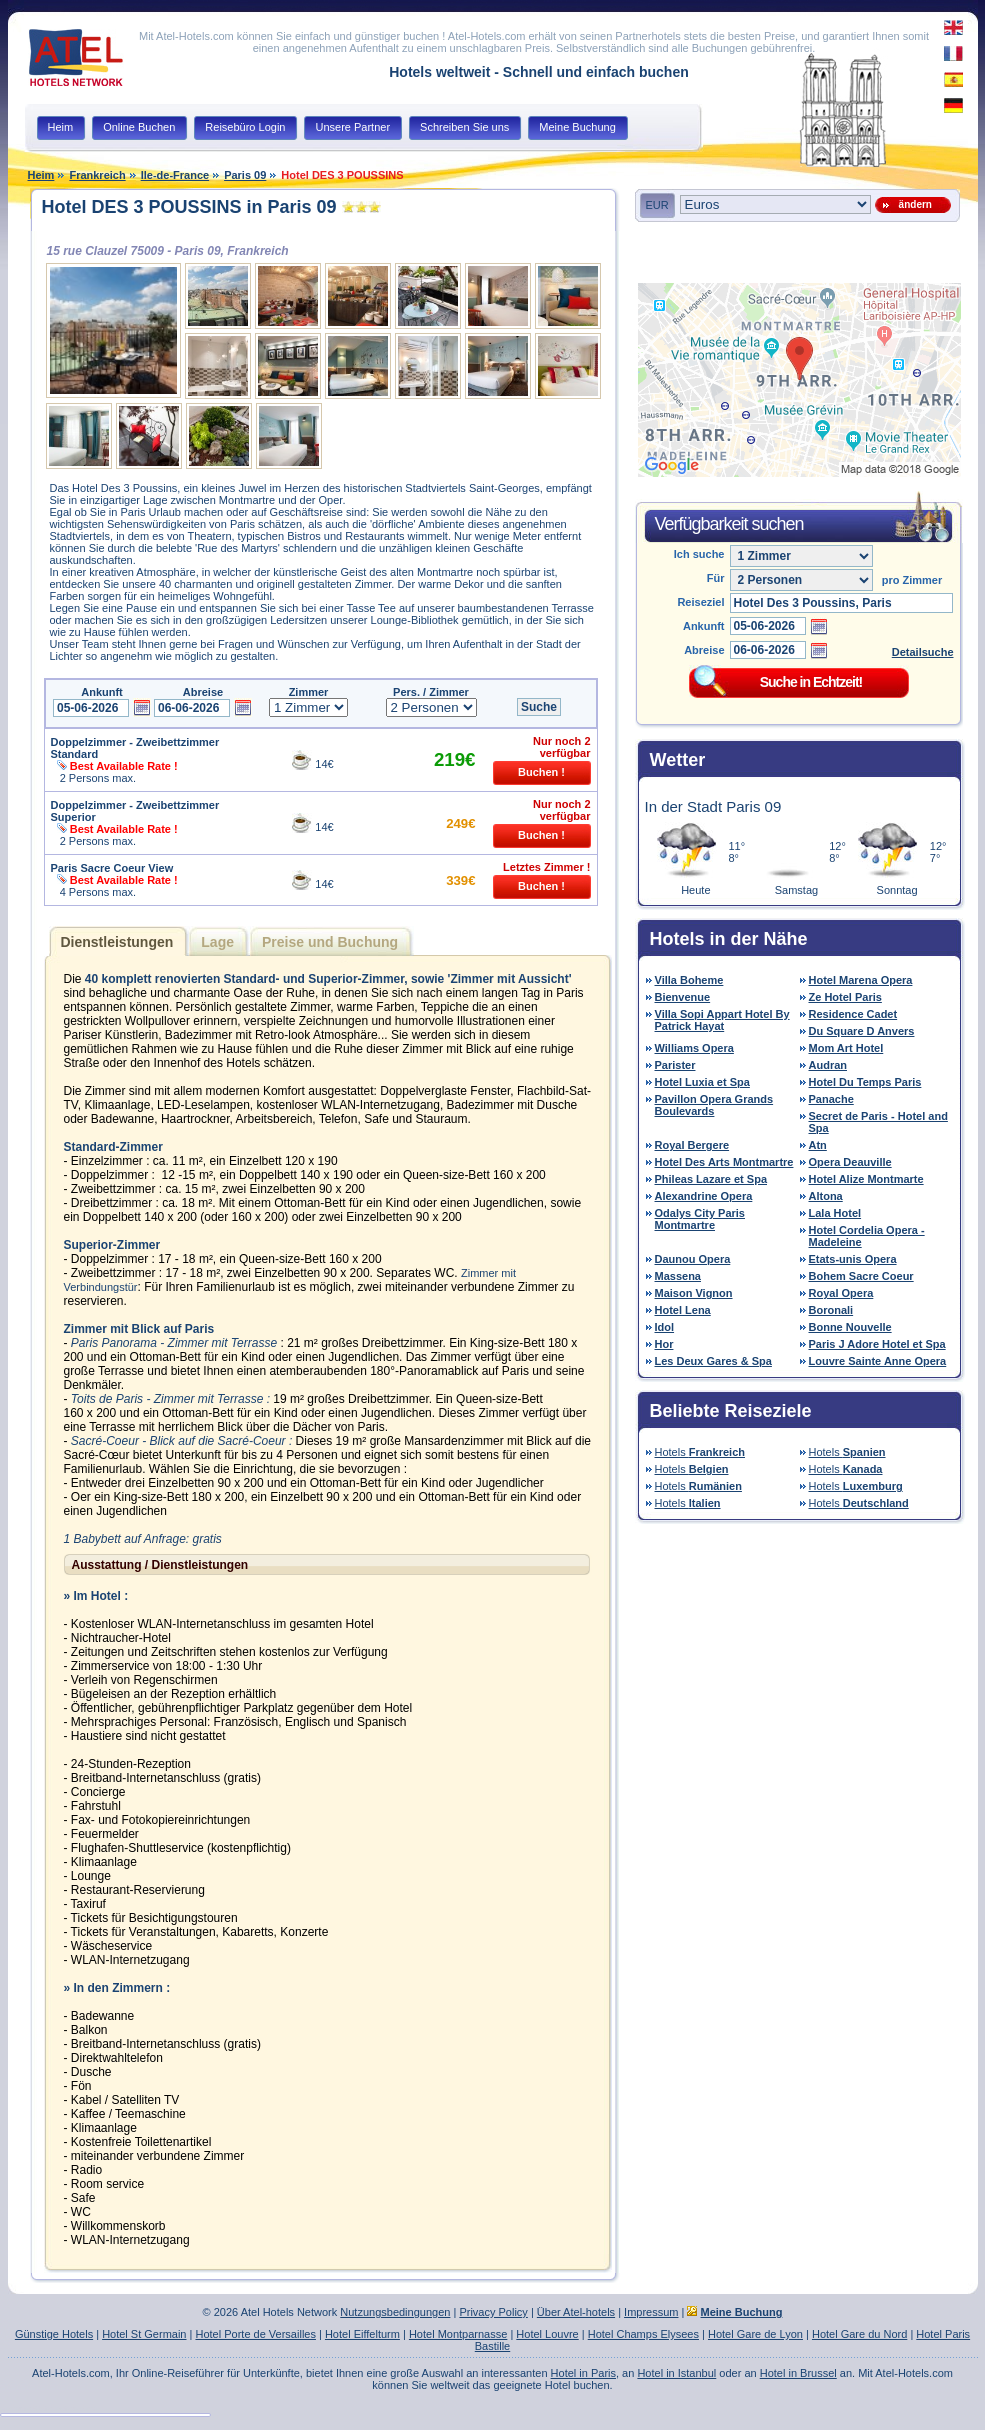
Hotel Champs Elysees (643, 2334)
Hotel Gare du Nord (859, 2334)
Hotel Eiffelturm (362, 2334)
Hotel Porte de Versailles (255, 2334)
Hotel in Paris (583, 2373)
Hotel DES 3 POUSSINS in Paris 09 (189, 207)
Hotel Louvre (547, 2334)
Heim (41, 175)
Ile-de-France (175, 175)
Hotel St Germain (144, 2334)
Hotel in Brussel (798, 2373)
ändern (912, 204)
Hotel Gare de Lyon (755, 2334)
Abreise (704, 650)
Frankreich (97, 175)
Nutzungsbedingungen (395, 2312)
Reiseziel (700, 602)
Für (716, 578)
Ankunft (704, 626)
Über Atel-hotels (576, 2312)
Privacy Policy (493, 2312)
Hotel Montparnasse (458, 2334)
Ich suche (699, 554)
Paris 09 (245, 175)
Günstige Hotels (54, 2334)
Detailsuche (923, 652)
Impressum (651, 2312)
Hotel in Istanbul (676, 2373)
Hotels (700, 1452)
